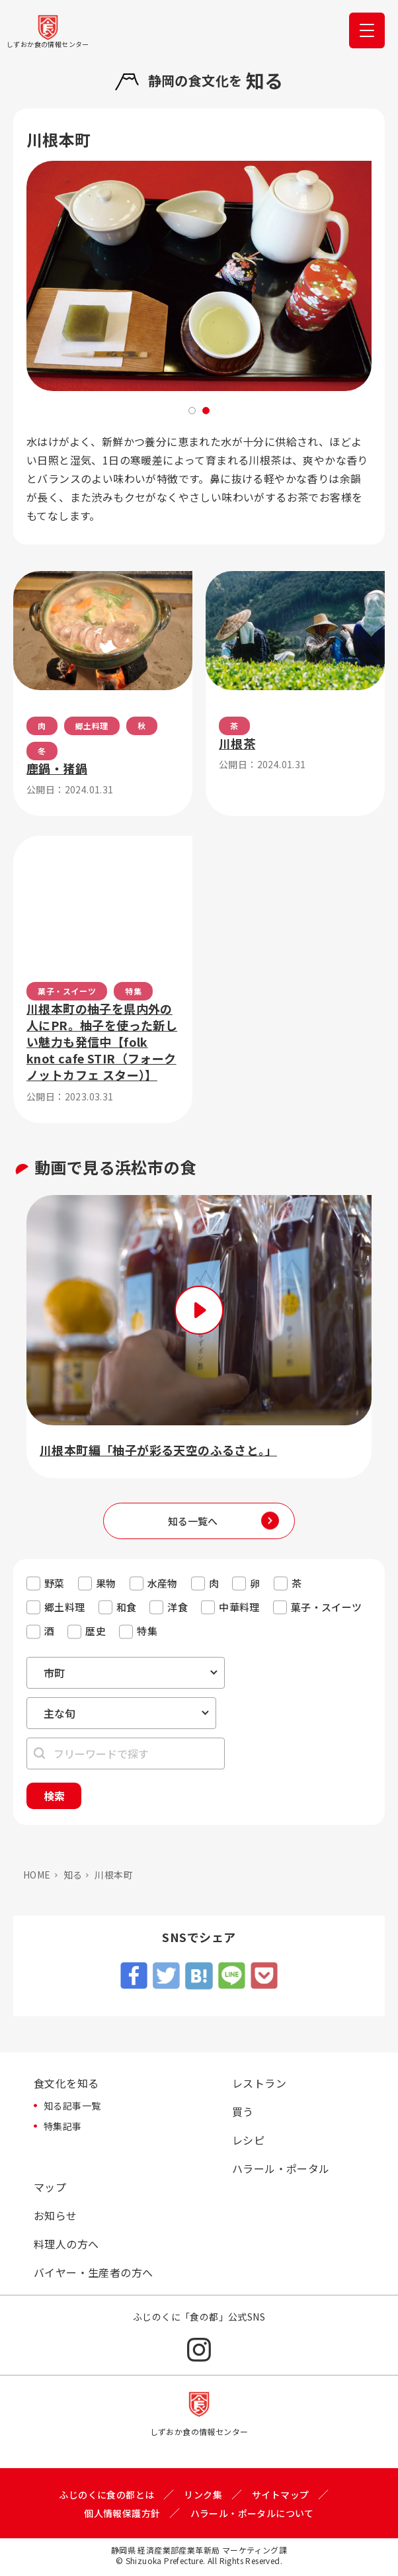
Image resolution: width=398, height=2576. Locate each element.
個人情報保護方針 (122, 2513)
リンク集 (203, 2494)
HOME (37, 1874)
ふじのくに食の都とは (106, 2494)
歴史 (95, 1631)
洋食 (177, 1607)
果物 (106, 1583)
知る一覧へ (193, 1521)
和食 (126, 1607)
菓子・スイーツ (326, 1607)
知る (73, 1874)
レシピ (248, 2140)
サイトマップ (280, 2494)
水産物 (162, 1583)
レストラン (259, 2083)
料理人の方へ (66, 2244)
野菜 (54, 1583)
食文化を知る (66, 2083)
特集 (147, 1631)
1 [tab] (192, 410)
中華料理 (239, 1607)
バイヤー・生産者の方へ (93, 2272)
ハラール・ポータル (281, 2168)
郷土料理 (64, 1607)
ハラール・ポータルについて (252, 2513)
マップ (50, 2187)
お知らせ (55, 2215)
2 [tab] (206, 410)
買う (243, 2111)
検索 (54, 1796)
